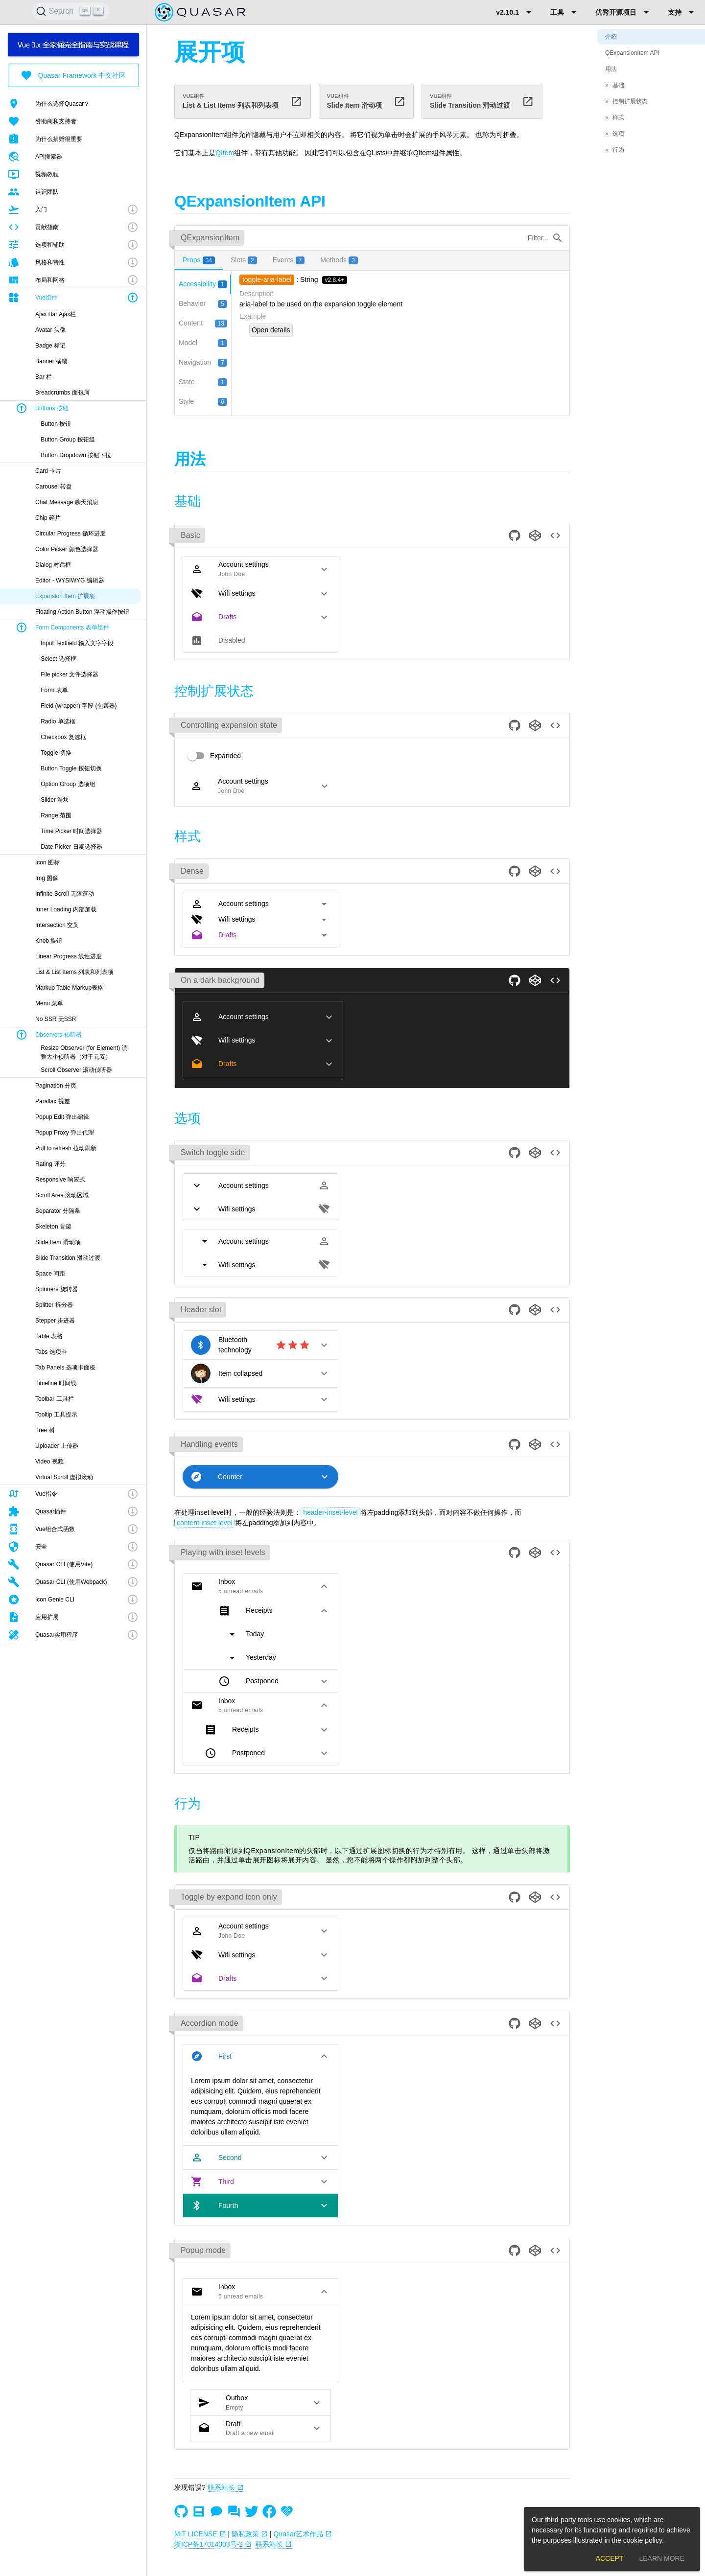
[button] (73, 209)
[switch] (212, 756)
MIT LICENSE (200, 2534)
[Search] (71, 11)
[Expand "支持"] (682, 12)
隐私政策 (250, 2534)
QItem (224, 153)
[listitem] (73, 104)
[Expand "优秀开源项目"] (624, 12)
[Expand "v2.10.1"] (515, 12)
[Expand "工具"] (565, 12)
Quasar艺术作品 (303, 2534)
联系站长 (226, 2487)
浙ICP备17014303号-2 (213, 2544)
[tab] (199, 260)
